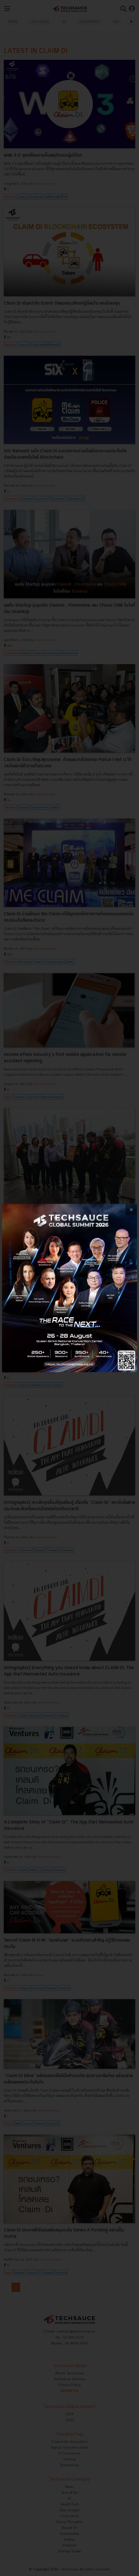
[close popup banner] (131, 1209)
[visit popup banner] (69, 1288)
